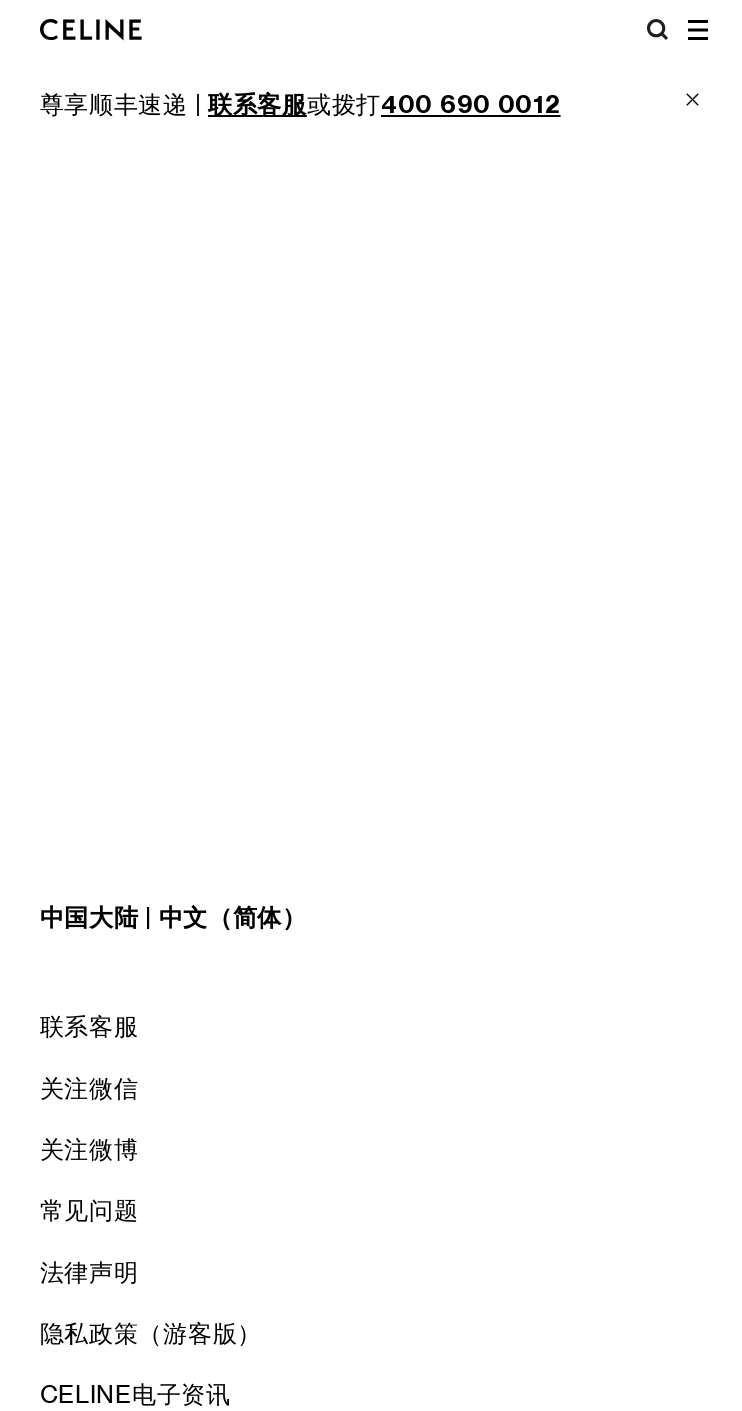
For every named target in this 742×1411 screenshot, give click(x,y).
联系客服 (89, 1026)
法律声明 (89, 1272)
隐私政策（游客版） (151, 1333)
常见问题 (89, 1210)
